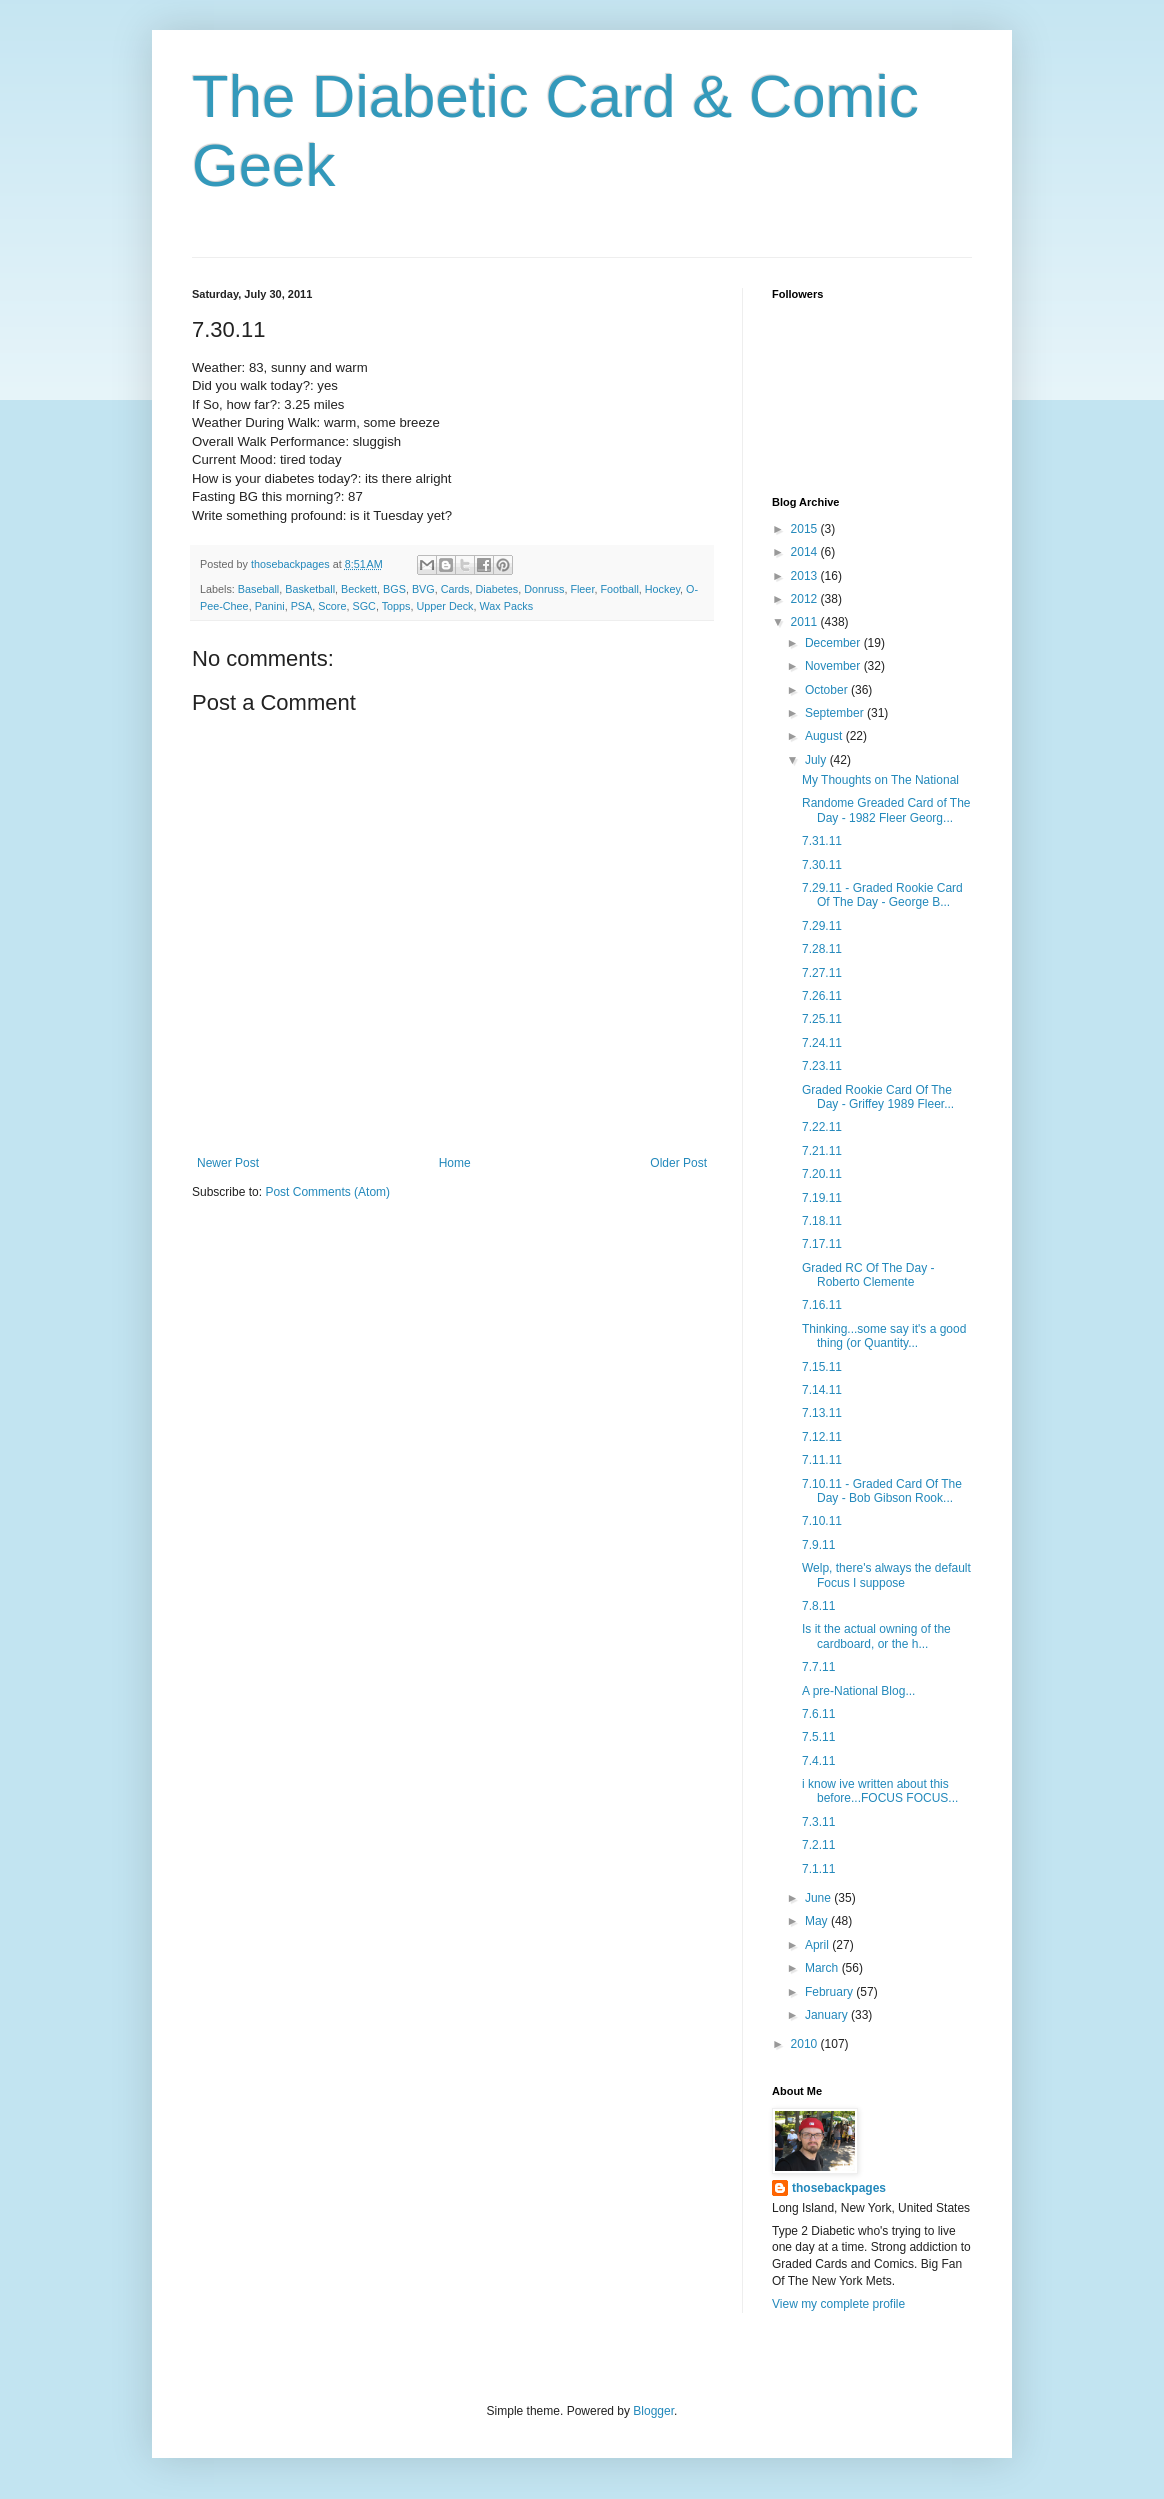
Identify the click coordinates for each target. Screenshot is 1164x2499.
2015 (806, 529)
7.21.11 (822, 1151)
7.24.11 (822, 1043)
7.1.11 (818, 1869)
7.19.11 (822, 1198)
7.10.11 (822, 1521)
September (836, 713)
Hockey (662, 589)
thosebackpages (839, 2188)
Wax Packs (507, 606)
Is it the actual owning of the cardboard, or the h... (876, 1636)
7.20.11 (822, 1174)
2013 (806, 576)
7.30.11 (822, 865)
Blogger (653, 2411)
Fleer (582, 589)
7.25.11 (822, 1019)
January (828, 2015)
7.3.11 (818, 1822)
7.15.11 (822, 1367)
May (818, 1921)
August (825, 736)
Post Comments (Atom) (327, 1192)
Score (332, 606)
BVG (423, 589)
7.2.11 (818, 1845)
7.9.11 (818, 1545)
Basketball (310, 589)
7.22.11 (822, 1127)
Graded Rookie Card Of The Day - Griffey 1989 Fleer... (878, 1097)
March (823, 1968)
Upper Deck (445, 606)
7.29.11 (822, 926)
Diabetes (497, 589)
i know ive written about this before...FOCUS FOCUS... (880, 1791)
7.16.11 (822, 1305)
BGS (394, 589)
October (828, 690)
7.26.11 (822, 996)
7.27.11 (822, 973)
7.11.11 (822, 1460)
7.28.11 (822, 949)
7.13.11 (822, 1413)
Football (619, 589)
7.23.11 (822, 1066)
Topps (396, 606)
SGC (363, 606)
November (834, 666)
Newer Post (228, 1163)
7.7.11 (818, 1667)
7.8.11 (818, 1606)
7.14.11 (822, 1390)
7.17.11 (822, 1244)
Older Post (678, 1163)
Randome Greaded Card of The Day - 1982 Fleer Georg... (886, 810)
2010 (806, 2044)
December (834, 643)
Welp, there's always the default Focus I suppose (886, 1575)
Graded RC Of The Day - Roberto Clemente (868, 1275)
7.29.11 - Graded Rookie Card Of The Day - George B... (882, 895)
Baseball (258, 589)
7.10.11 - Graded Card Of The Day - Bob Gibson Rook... (882, 1491)
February (830, 1992)
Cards (455, 589)
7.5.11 (818, 1737)
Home (455, 1163)
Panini (270, 606)
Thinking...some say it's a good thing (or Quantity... (884, 1336)
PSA (302, 606)
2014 (806, 552)
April (818, 1945)
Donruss (544, 589)
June (819, 1898)
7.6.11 (818, 1714)
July (817, 760)
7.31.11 (822, 841)
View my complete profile (838, 2304)
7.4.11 (818, 1761)
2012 (806, 599)
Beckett (359, 589)
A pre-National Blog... (858, 1691)
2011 (806, 622)
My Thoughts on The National (880, 780)
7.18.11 (822, 1221)
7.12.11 (822, 1437)
